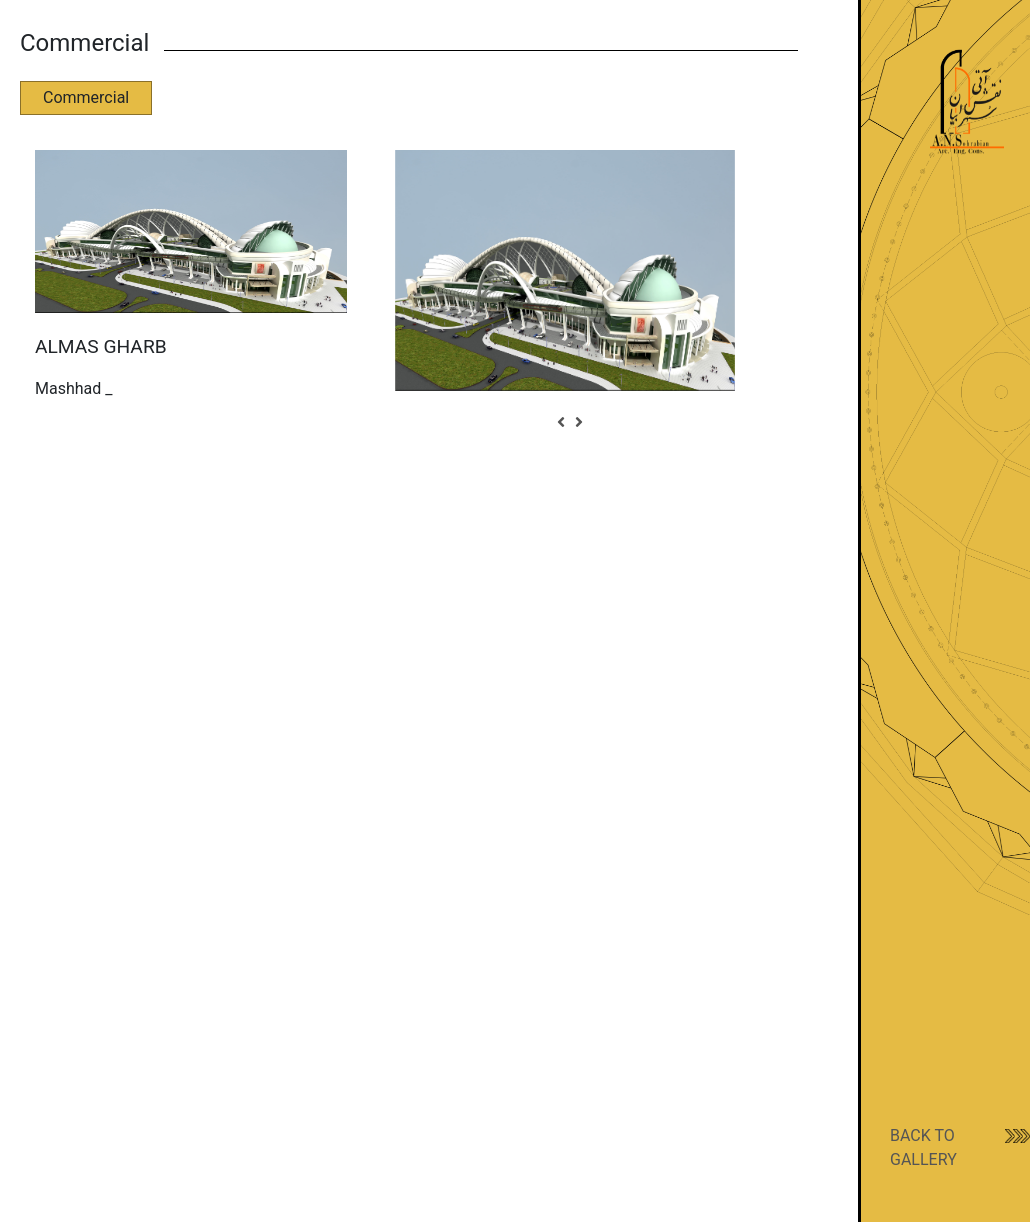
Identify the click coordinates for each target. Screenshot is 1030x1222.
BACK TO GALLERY (923, 1147)
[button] (561, 423)
